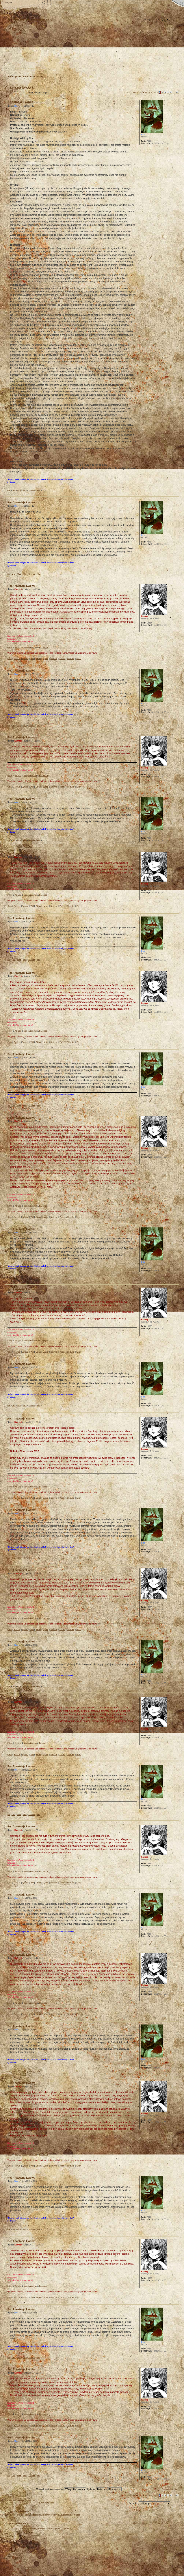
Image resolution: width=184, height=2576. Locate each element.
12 (177, 92)
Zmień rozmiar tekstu (21, 3)
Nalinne (54, 658)
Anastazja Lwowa (19, 87)
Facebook (43, 647)
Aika (25, 490)
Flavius (17, 658)
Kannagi (18, 589)
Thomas (31, 490)
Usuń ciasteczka (140, 2523)
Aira (38, 490)
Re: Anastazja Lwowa (21, 502)
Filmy (10, 647)
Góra (176, 494)
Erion (78, 658)
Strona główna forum (91, 50)
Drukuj (176, 82)
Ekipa (10, 2528)
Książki (18, 647)
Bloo (16, 106)
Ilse (9, 490)
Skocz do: (133, 2503)
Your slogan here (63, 2553)
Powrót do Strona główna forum (21, 2500)
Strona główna (8, 3)
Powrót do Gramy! (46, 2503)
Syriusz (25, 658)
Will (32, 658)
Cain (10, 658)
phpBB (46, 2553)
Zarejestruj (19, 68)
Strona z (150, 92)
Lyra (13, 490)
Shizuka (70, 658)
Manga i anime (30, 647)
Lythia (45, 658)
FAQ (33, 3)
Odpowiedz (14, 92)
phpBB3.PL (67, 2528)
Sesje (32, 76)
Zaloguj (30, 68)
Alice (19, 490)
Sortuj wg (96, 2489)
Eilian (38, 658)
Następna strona (169, 2489)
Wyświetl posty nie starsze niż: (61, 2489)
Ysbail (62, 658)
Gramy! (40, 76)
